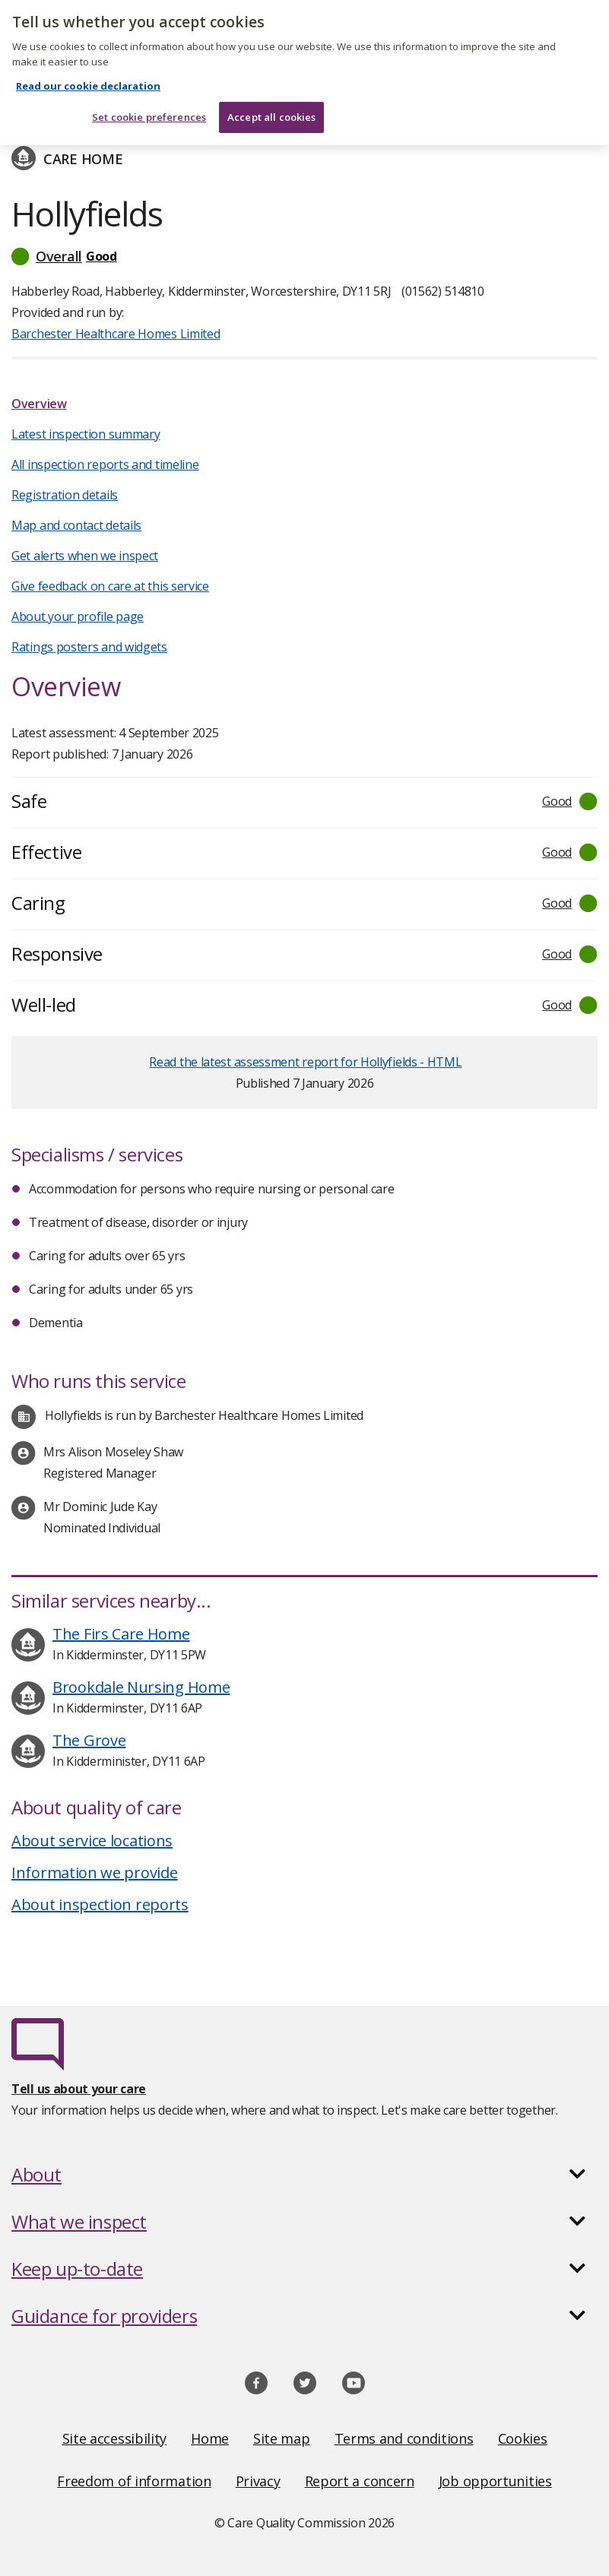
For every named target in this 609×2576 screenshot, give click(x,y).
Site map (281, 2438)
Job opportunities (495, 2481)
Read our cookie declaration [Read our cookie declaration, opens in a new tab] (88, 71)
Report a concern (359, 2481)
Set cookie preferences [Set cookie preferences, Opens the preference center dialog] (149, 102)
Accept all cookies (271, 102)
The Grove (88, 1740)
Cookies (522, 2438)
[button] (304, 256)
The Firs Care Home (121, 1634)
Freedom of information (134, 2481)
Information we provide (94, 1872)
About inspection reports (100, 1904)
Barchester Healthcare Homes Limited (115, 333)
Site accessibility (114, 2438)
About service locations (92, 1840)
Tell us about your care (78, 2088)
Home (210, 2438)
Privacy (258, 2481)
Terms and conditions (404, 2438)
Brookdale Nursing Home (141, 1687)
